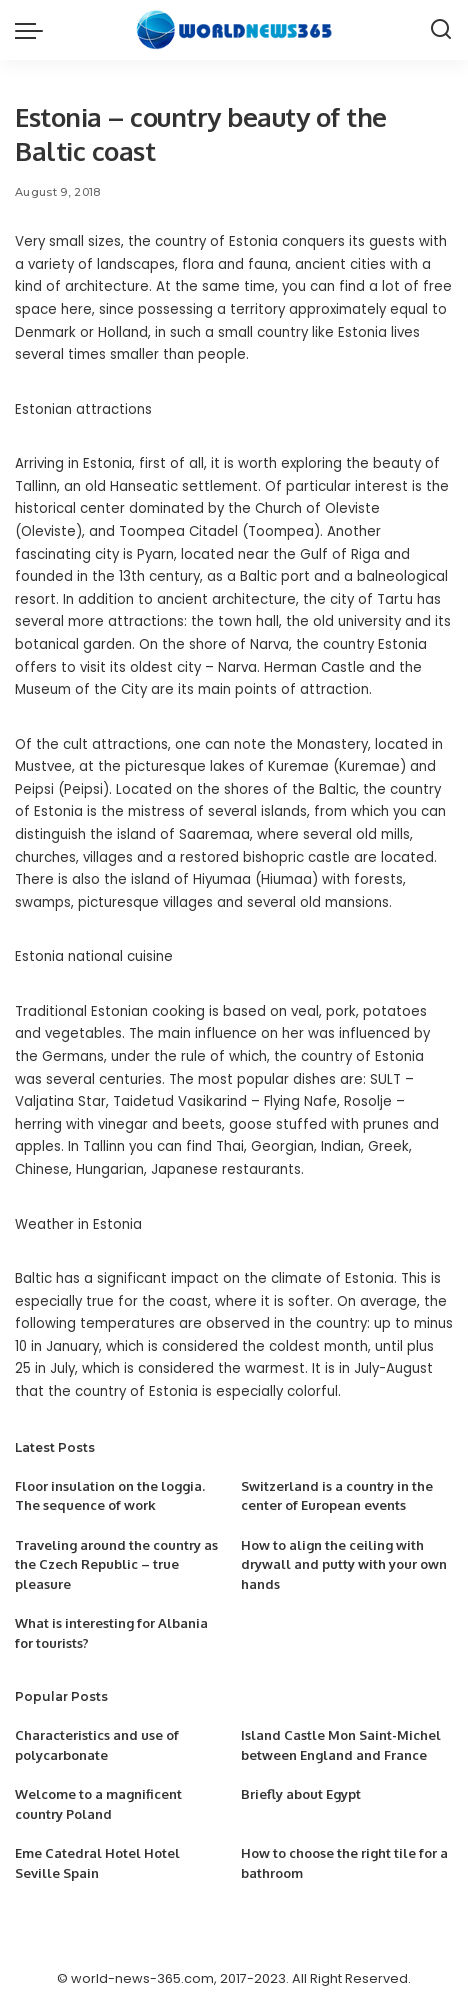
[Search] (441, 30)
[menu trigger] (34, 30)
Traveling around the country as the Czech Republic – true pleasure (116, 1564)
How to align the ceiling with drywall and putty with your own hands (344, 1564)
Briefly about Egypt (301, 1794)
